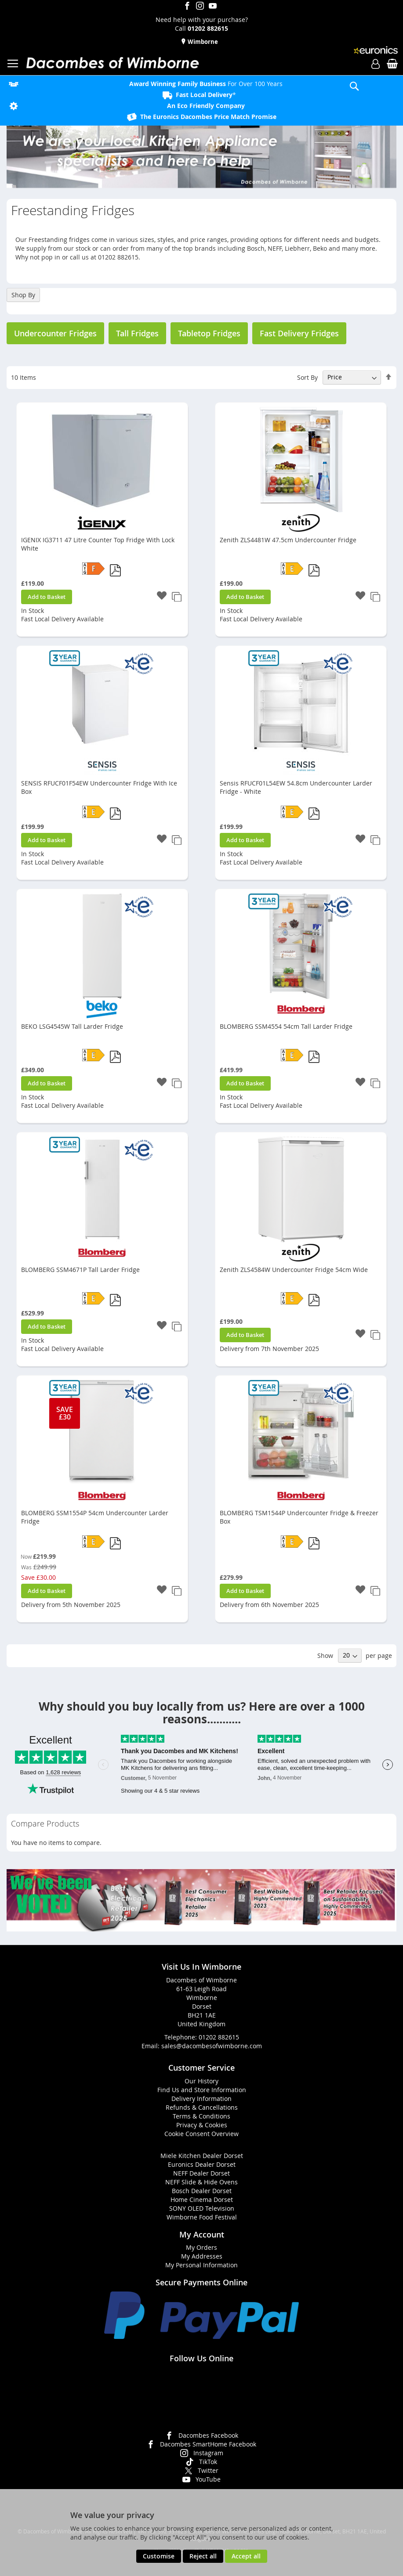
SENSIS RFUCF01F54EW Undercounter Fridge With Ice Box (99, 787)
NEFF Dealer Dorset (201, 2173)
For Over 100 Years (206, 83)
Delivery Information (201, 2098)
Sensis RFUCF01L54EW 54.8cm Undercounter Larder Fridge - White (296, 787)
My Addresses (201, 2256)
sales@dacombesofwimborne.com (211, 2046)
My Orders (201, 2247)
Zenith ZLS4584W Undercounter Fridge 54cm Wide (294, 1269)
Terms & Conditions (201, 2116)
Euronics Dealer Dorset (202, 2164)
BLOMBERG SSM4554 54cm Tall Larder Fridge (286, 1026)
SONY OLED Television (201, 2208)
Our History (201, 2081)
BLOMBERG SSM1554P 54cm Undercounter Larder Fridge (94, 1517)
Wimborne (202, 42)
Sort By (307, 377)
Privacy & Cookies (201, 2125)
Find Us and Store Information (201, 2090)
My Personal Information (201, 2265)
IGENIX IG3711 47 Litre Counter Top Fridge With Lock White (97, 544)
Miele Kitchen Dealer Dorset (201, 2155)
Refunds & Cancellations (202, 2107)
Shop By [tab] (23, 295)
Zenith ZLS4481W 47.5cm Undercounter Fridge (288, 540)
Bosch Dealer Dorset (202, 2191)
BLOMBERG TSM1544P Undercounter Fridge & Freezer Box (299, 1517)
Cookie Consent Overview (201, 2133)
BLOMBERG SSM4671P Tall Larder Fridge (80, 1269)
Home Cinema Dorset (202, 2199)
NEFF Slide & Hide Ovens (201, 2182)
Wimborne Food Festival (202, 2217)
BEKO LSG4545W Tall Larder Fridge (72, 1026)
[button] (161, 596)
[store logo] (112, 63)
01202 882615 (219, 2037)
